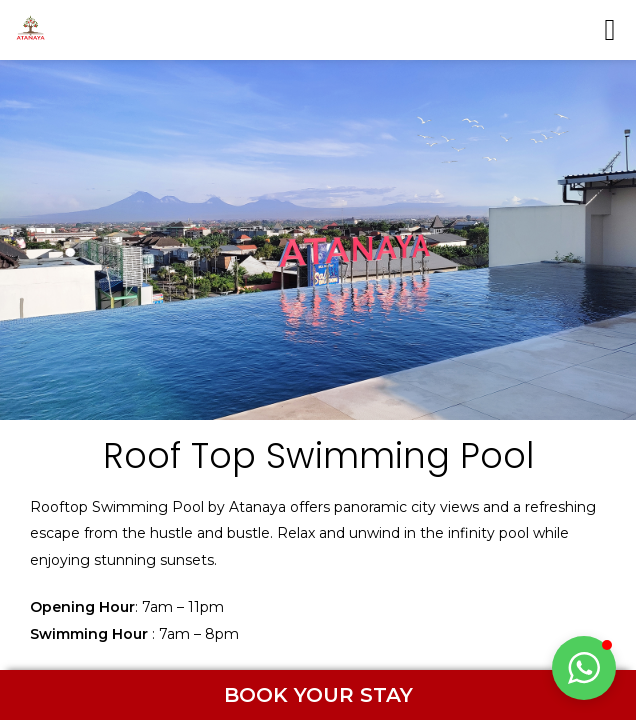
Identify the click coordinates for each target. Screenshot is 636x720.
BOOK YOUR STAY (318, 695)
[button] (584, 668)
